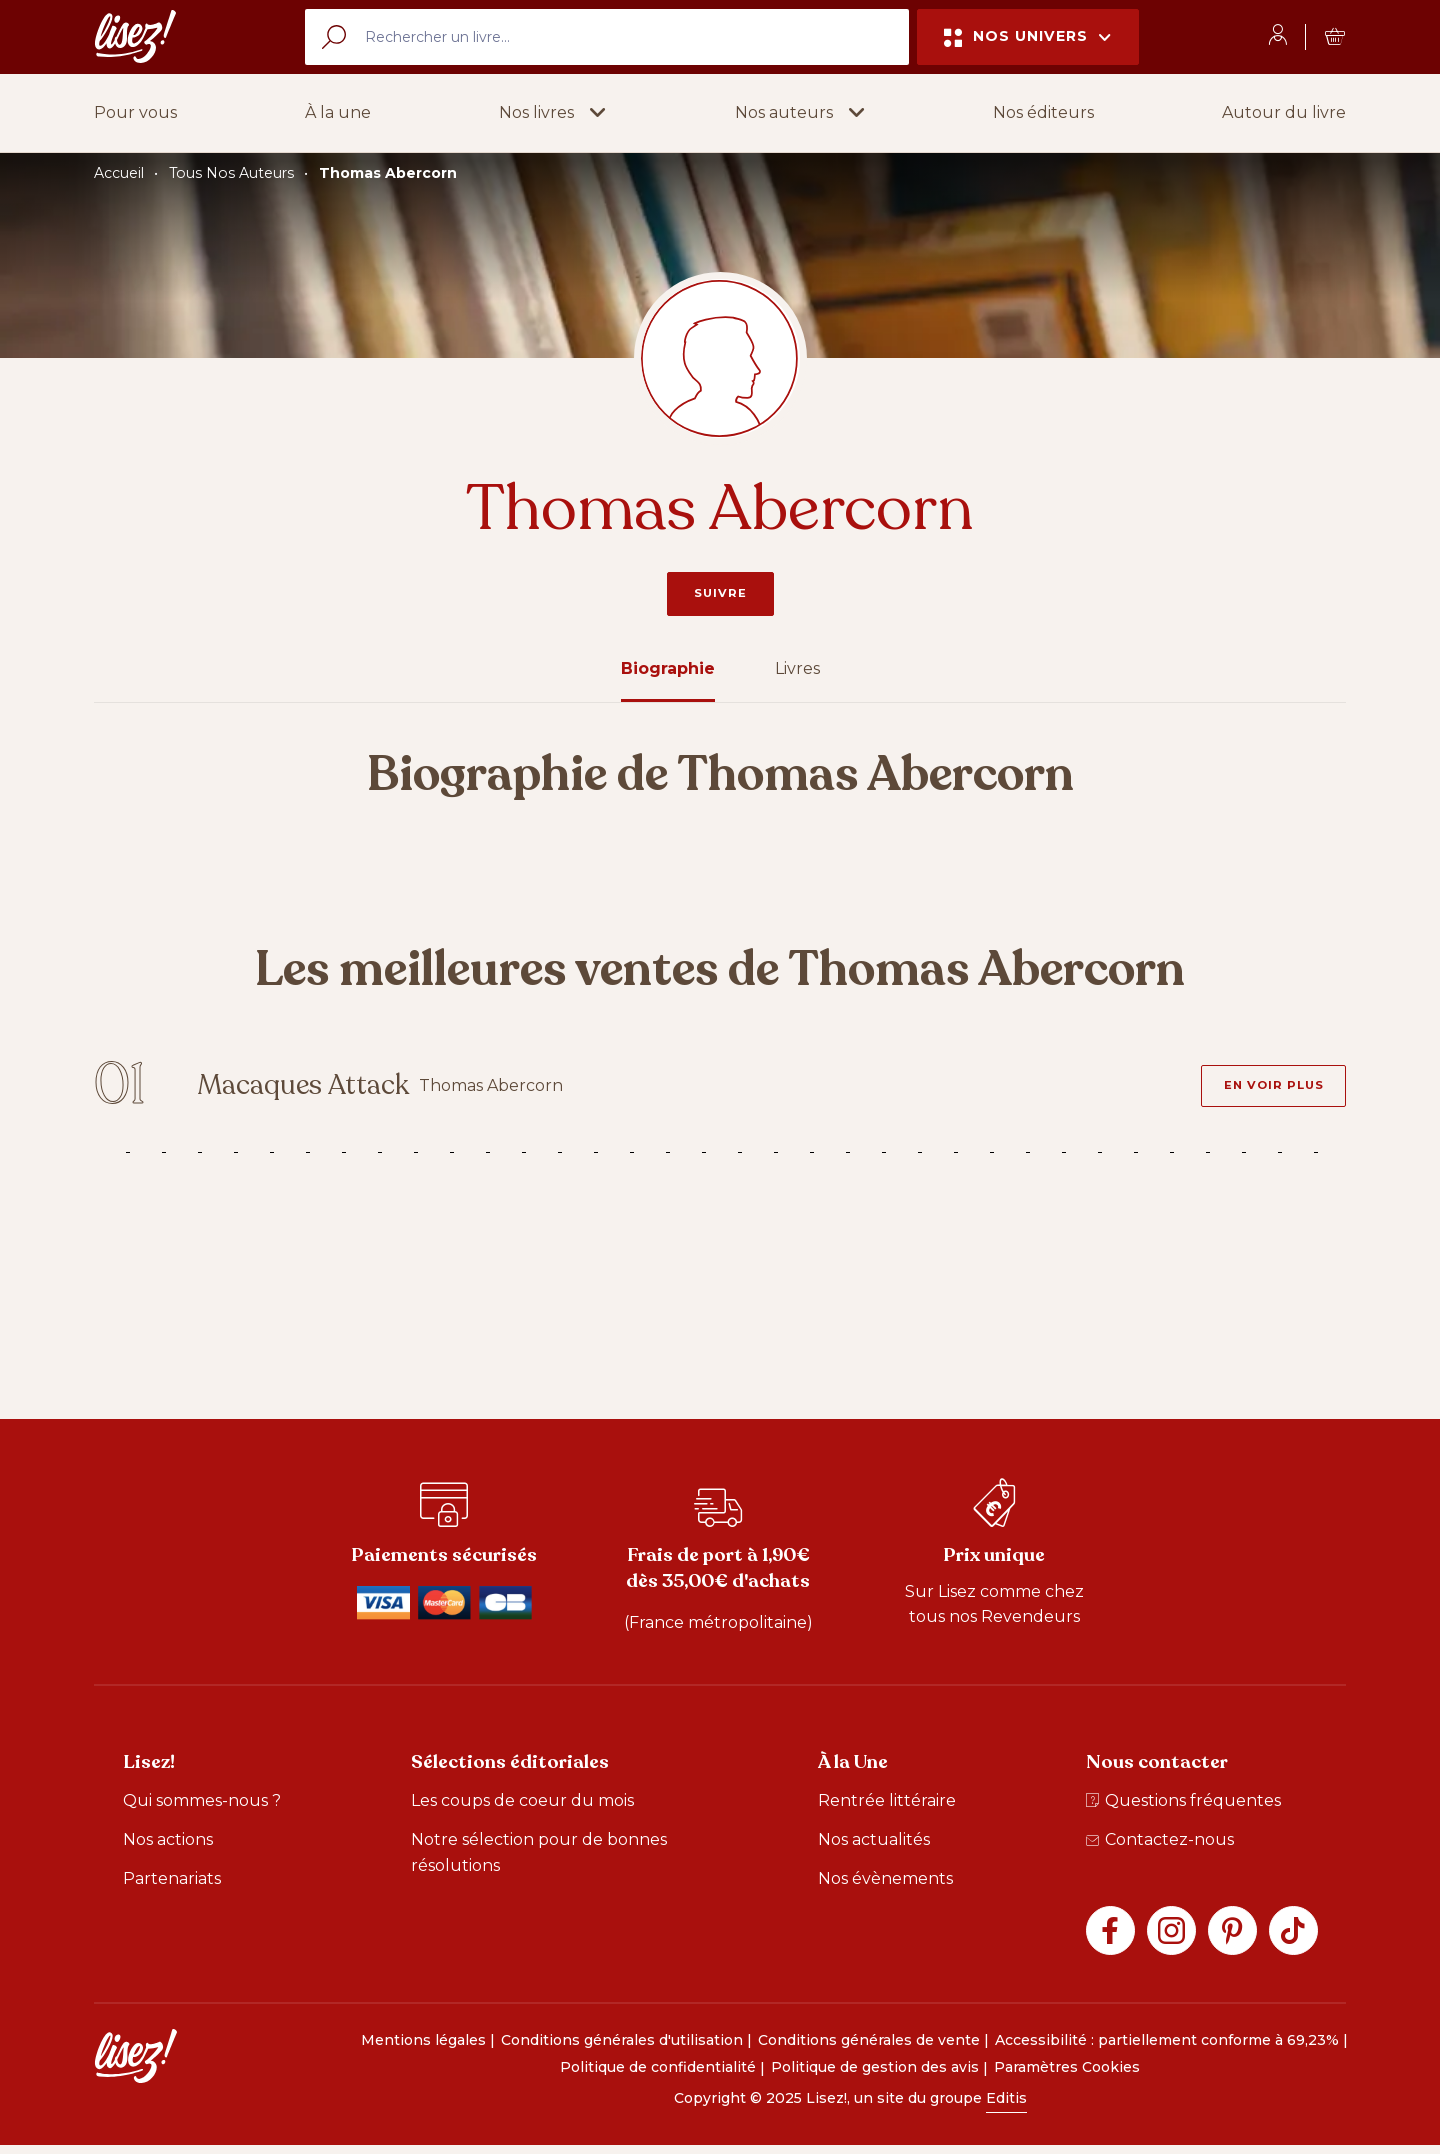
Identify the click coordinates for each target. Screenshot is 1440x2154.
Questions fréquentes (1183, 1808)
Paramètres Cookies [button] (1067, 2076)
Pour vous (135, 112)
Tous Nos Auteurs (231, 173)
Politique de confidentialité (658, 2076)
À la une (338, 112)
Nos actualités (874, 1847)
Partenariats (172, 1886)
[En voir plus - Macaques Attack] (1266, 1090)
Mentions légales (423, 2048)
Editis (1006, 2107)
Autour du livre (1284, 112)
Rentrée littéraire (887, 1808)
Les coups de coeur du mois (522, 1808)
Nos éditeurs (1043, 112)
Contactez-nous (1160, 1847)
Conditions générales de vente (869, 2048)
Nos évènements (885, 1886)
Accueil (119, 173)
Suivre (720, 593)
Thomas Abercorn (388, 173)
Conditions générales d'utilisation (622, 2048)
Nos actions (168, 1847)
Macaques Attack (331, 1090)
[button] (552, 113)
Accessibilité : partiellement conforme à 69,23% (1167, 2048)
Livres (797, 668)
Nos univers (1028, 36)
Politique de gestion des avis (875, 2076)
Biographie (668, 668)
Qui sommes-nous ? (202, 1808)
